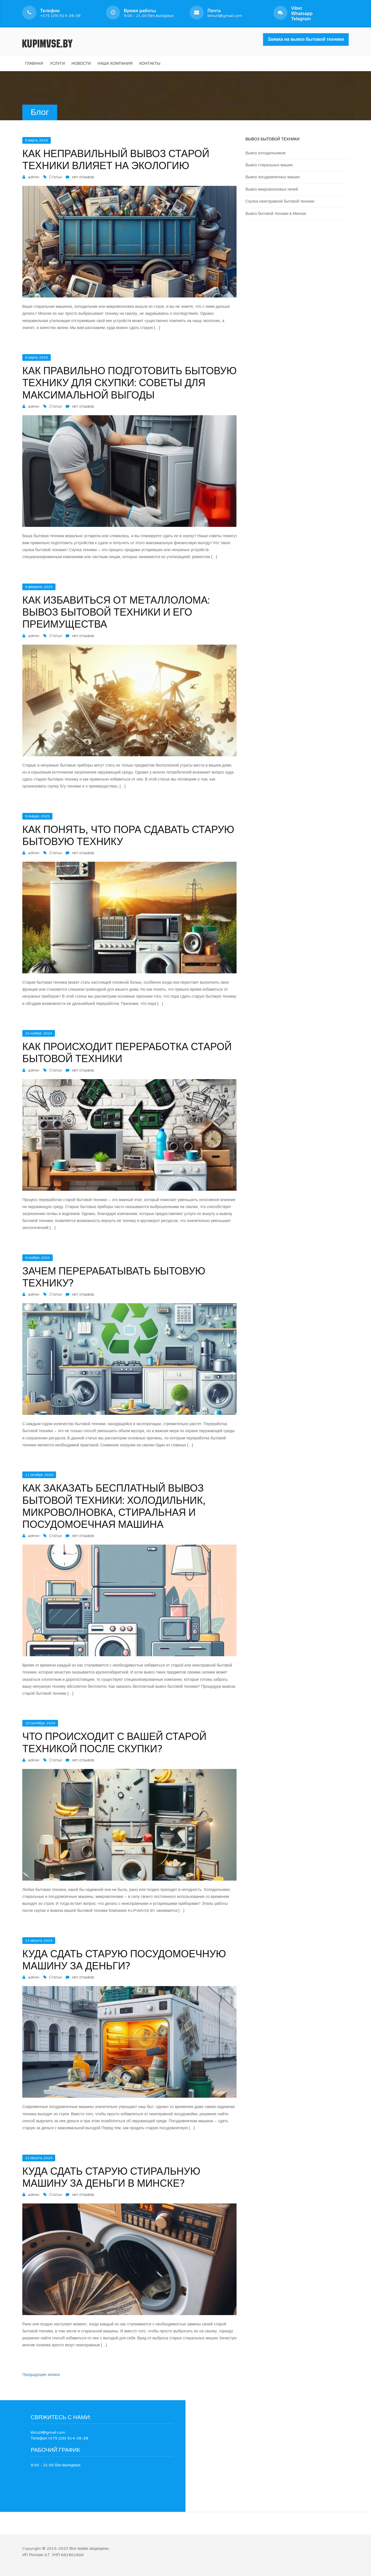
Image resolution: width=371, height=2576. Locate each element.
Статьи (55, 177)
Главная (34, 63)
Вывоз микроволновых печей (271, 189)
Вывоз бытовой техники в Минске (275, 213)
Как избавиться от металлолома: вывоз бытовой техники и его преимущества (116, 612)
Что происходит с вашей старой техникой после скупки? (114, 1743)
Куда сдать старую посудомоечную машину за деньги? (124, 1960)
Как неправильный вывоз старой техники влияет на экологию (115, 160)
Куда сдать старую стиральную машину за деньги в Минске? (111, 2178)
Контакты (149, 63)
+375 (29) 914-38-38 (60, 13)
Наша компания (115, 63)
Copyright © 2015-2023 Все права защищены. (66, 2548)
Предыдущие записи (41, 2374)
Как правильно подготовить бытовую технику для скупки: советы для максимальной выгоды (129, 383)
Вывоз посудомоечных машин (272, 177)
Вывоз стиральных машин (269, 165)
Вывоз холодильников (265, 153)
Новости (81, 63)
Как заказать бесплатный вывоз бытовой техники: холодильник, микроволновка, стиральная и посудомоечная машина (114, 1506)
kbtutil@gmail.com (225, 13)
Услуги (57, 63)
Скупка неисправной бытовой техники (279, 201)
